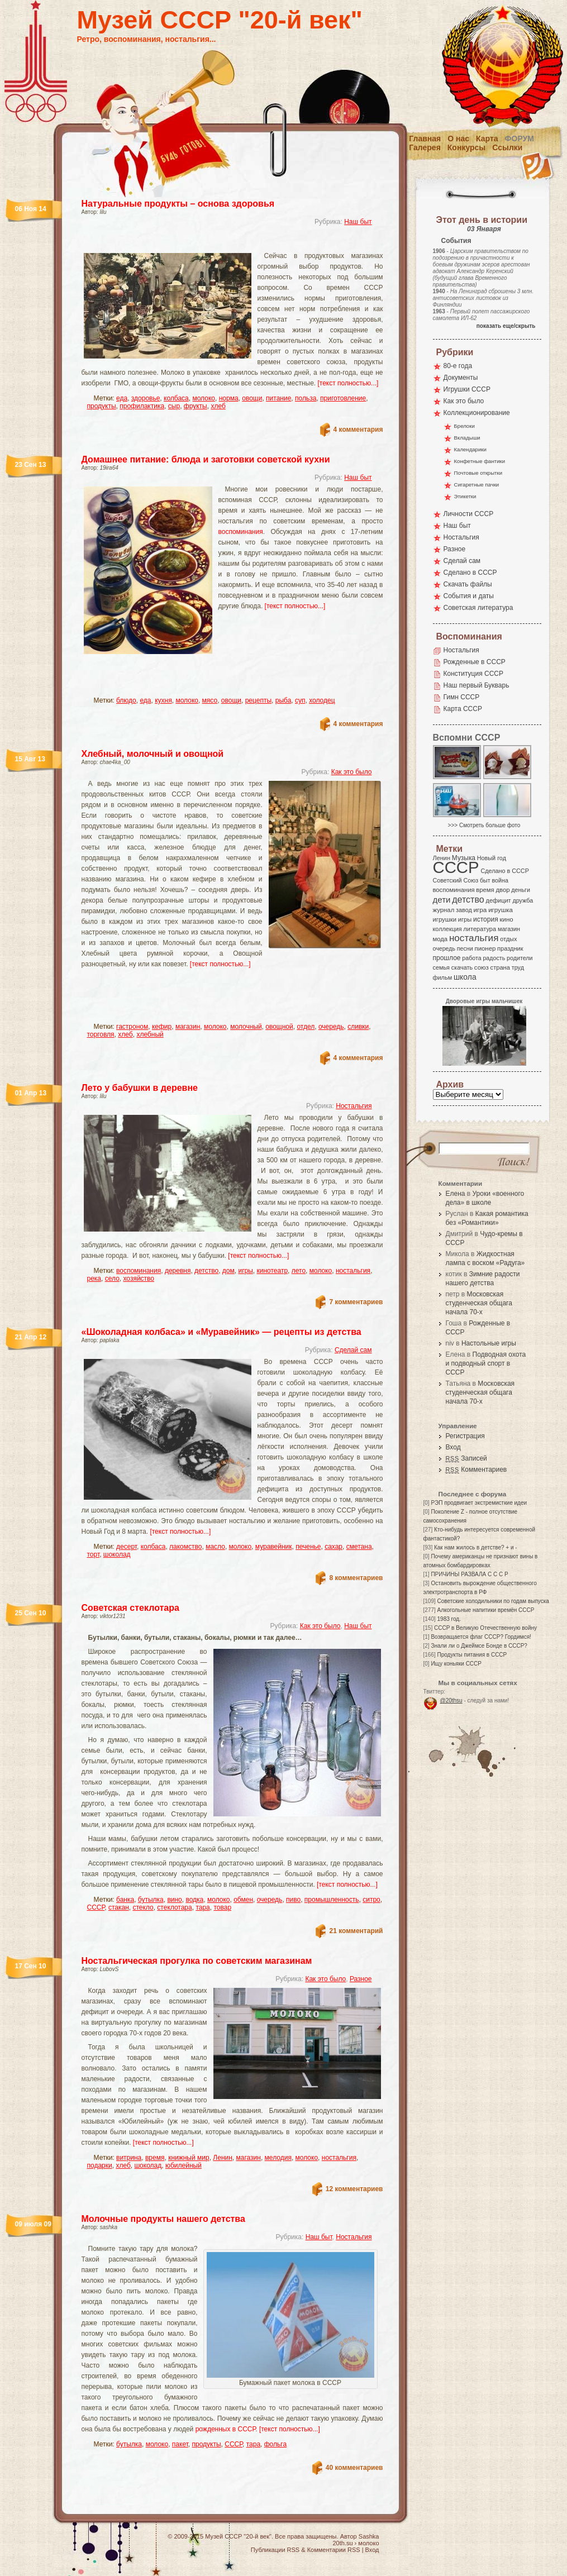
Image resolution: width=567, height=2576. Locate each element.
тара (202, 1907)
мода (440, 939)
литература (479, 929)
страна (500, 967)
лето (299, 1271)
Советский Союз (456, 880)
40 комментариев (354, 2468)
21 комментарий (356, 1931)
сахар (333, 1547)
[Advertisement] (219, 243)
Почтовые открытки (478, 473)
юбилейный (183, 2165)
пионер (485, 948)
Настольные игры (488, 1343)
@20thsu (451, 1700)
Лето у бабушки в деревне (140, 1088)
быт (485, 880)
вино (174, 1900)
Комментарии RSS (333, 2549)
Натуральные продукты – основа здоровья (178, 203)
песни (465, 948)
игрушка (500, 910)
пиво (293, 1900)
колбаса (176, 398)
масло (215, 1547)
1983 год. (449, 1619)
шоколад (117, 1554)
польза (305, 398)
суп (300, 700)
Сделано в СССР (470, 572)
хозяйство (138, 1278)
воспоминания (240, 532)
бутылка (151, 1900)
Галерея (425, 147)
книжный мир (188, 2158)
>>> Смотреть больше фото (484, 825)
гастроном (132, 1027)
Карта (487, 138)
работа (471, 958)
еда (121, 398)
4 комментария (358, 429)
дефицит (498, 900)
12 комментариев (354, 2189)
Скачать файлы (468, 584)
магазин (187, 1027)
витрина (128, 2158)
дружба (522, 900)
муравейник (273, 1547)
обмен (243, 1900)
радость (494, 958)
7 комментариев (356, 1302)
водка (194, 1900)
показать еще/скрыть (506, 326)
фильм (442, 977)
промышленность (331, 1900)
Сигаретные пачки (476, 484)
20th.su (342, 2543)
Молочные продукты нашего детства (163, 2219)
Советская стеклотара (130, 1608)
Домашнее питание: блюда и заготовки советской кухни (206, 459)
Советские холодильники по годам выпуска (493, 1601)
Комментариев (476, 1469)
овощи (252, 398)
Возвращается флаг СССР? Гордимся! (481, 1637)
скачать (462, 967)
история (485, 919)
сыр (174, 406)
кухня (163, 700)
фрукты (195, 406)
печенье (308, 1547)
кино (506, 919)
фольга (275, 2444)
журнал (444, 910)
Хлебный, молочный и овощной (153, 754)
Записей (466, 1458)
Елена (455, 1194)
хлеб (218, 406)
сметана (359, 1547)
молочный (245, 1027)
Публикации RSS (275, 2549)
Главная (425, 138)
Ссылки (507, 147)
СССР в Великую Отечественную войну (485, 1628)
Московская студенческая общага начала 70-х (479, 1303)
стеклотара (174, 1907)
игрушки (445, 919)
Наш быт (357, 222)
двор (502, 889)
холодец (322, 700)
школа (465, 976)
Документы (461, 377)
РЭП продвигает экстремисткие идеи (479, 1503)
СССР (96, 1907)
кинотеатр (272, 1271)
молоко (203, 398)
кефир (161, 1027)
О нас (458, 138)
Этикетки (465, 496)
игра (480, 909)
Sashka (369, 2536)
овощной (279, 1027)
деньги (520, 889)
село (112, 1278)
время (154, 2158)
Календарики (470, 449)
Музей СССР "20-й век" (220, 20)
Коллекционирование (477, 413)
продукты (101, 406)
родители (520, 958)
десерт (126, 1547)
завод (464, 910)
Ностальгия (353, 1106)
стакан (118, 1907)
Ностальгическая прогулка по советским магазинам (197, 1961)
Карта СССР (463, 709)
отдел (306, 1027)
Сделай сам (353, 1350)
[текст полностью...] (348, 383)
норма (229, 398)
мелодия (278, 2158)
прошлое (447, 958)
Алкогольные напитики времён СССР (486, 1610)
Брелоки (464, 426)
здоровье (145, 398)
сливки (358, 1027)
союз (481, 967)
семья (441, 967)
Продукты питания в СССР (472, 1655)
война (500, 880)
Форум (519, 138)
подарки (99, 2165)
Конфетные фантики (480, 461)
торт (93, 1554)
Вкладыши (467, 438)
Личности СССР (469, 514)
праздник (510, 948)
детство (206, 1271)
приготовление (343, 398)
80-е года (458, 366)
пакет (180, 2444)
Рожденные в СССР (475, 662)
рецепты (258, 700)
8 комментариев (356, 1578)
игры (245, 1271)
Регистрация (465, 1436)
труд (518, 967)
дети (442, 899)
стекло (142, 1907)
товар (222, 1907)
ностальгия (353, 1271)
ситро (371, 1900)
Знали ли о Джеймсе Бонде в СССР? (479, 1646)
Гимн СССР (462, 697)
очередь (331, 1027)
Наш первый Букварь (476, 685)
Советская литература (478, 608)
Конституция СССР (474, 674)
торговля (101, 1034)
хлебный (149, 1034)
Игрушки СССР (467, 389)
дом (228, 1271)
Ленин (222, 2158)
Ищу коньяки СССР (456, 1664)
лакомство (185, 1547)
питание (278, 398)
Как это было (351, 772)
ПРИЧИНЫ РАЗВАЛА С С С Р (469, 1574)
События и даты (469, 596)
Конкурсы (466, 147)
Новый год (491, 858)
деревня (178, 1271)
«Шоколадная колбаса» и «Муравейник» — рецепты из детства (221, 1332)
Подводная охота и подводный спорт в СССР (486, 1363)
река (94, 1278)
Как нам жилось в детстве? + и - (475, 1547)
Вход (453, 1447)
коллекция (447, 929)
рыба (283, 700)
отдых (508, 939)
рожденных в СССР (226, 2429)
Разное (361, 1979)
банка (125, 1900)
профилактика (142, 406)
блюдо (126, 700)
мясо (210, 700)
